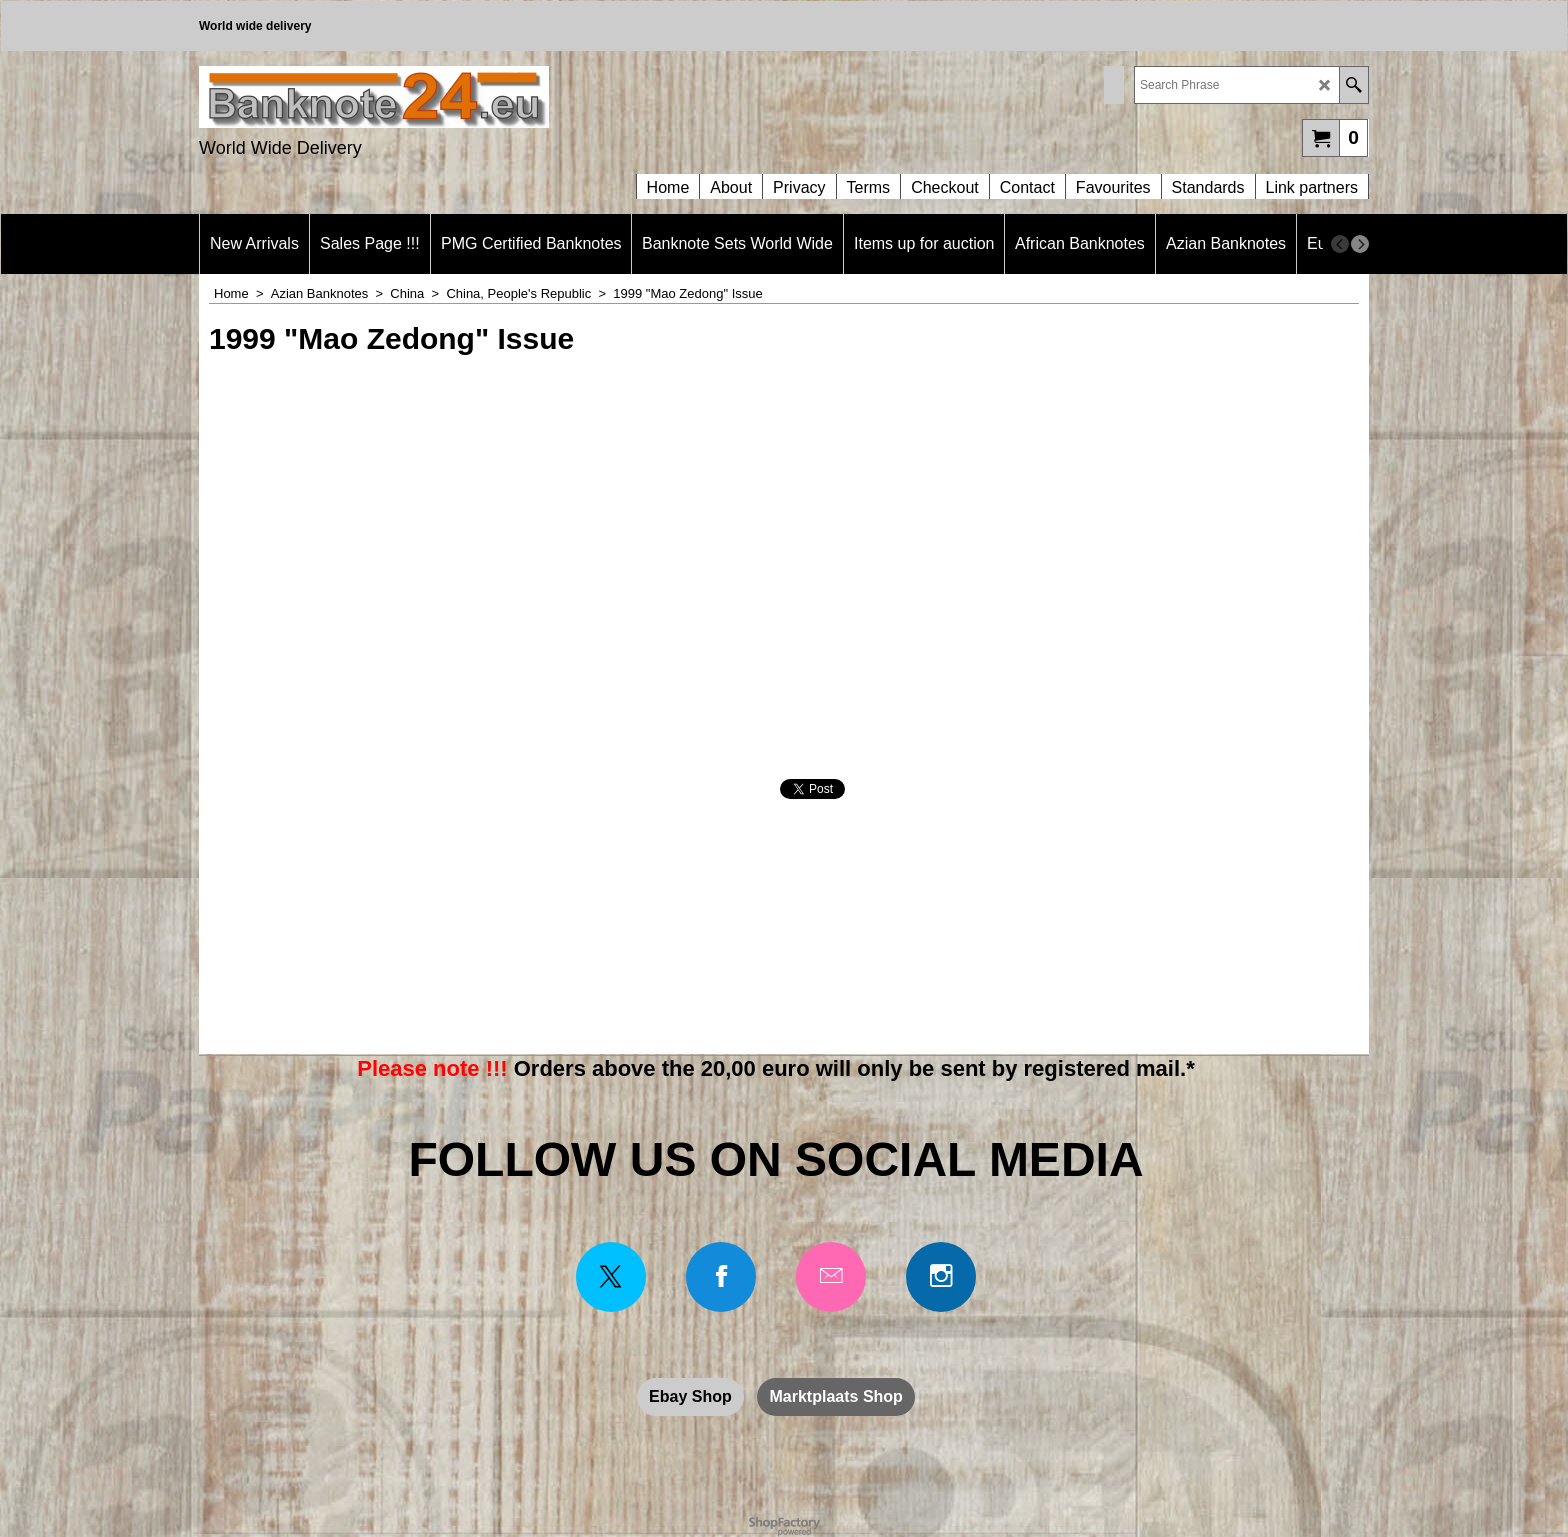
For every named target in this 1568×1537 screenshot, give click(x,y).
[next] (1360, 244)
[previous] (1340, 244)
